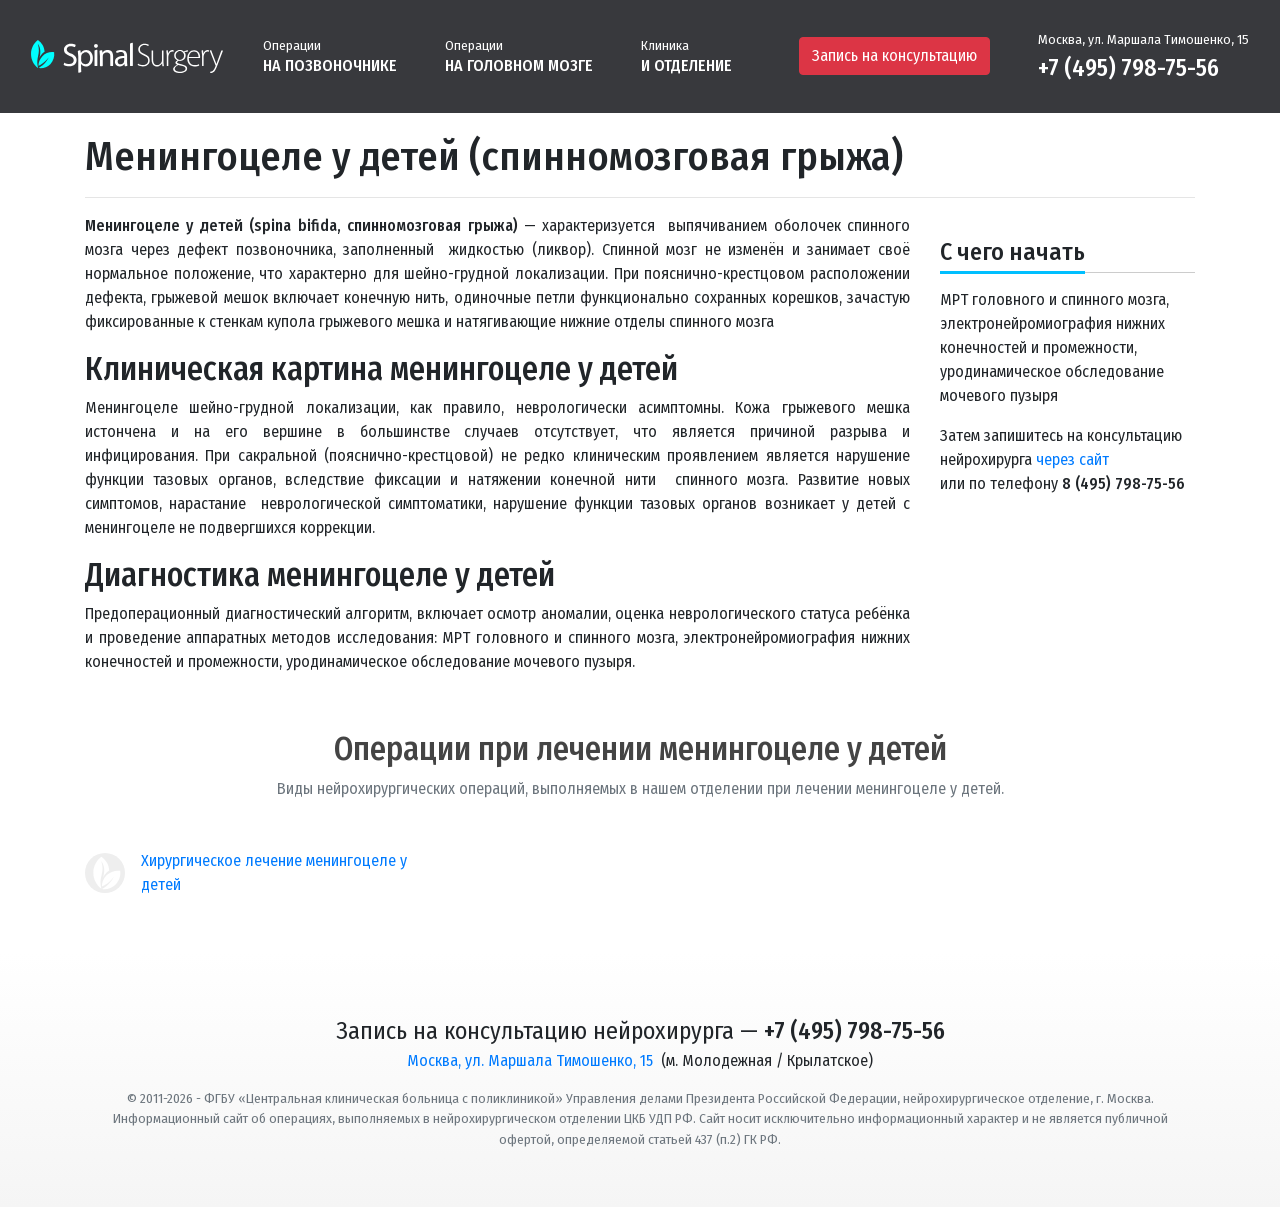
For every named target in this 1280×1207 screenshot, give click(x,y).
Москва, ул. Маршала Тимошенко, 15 (1143, 39)
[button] (330, 55)
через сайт (1072, 459)
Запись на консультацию (894, 55)
